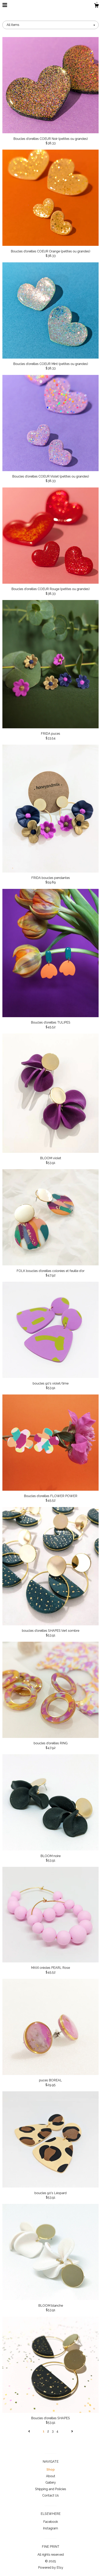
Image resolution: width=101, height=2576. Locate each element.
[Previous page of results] (29, 2431)
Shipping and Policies (50, 2489)
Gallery (50, 2482)
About (50, 2476)
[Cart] (96, 6)
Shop (50, 2469)
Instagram (50, 2528)
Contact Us (50, 2495)
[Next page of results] (72, 2431)
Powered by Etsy (50, 2567)
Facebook (50, 2522)
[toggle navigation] (4, 5)
